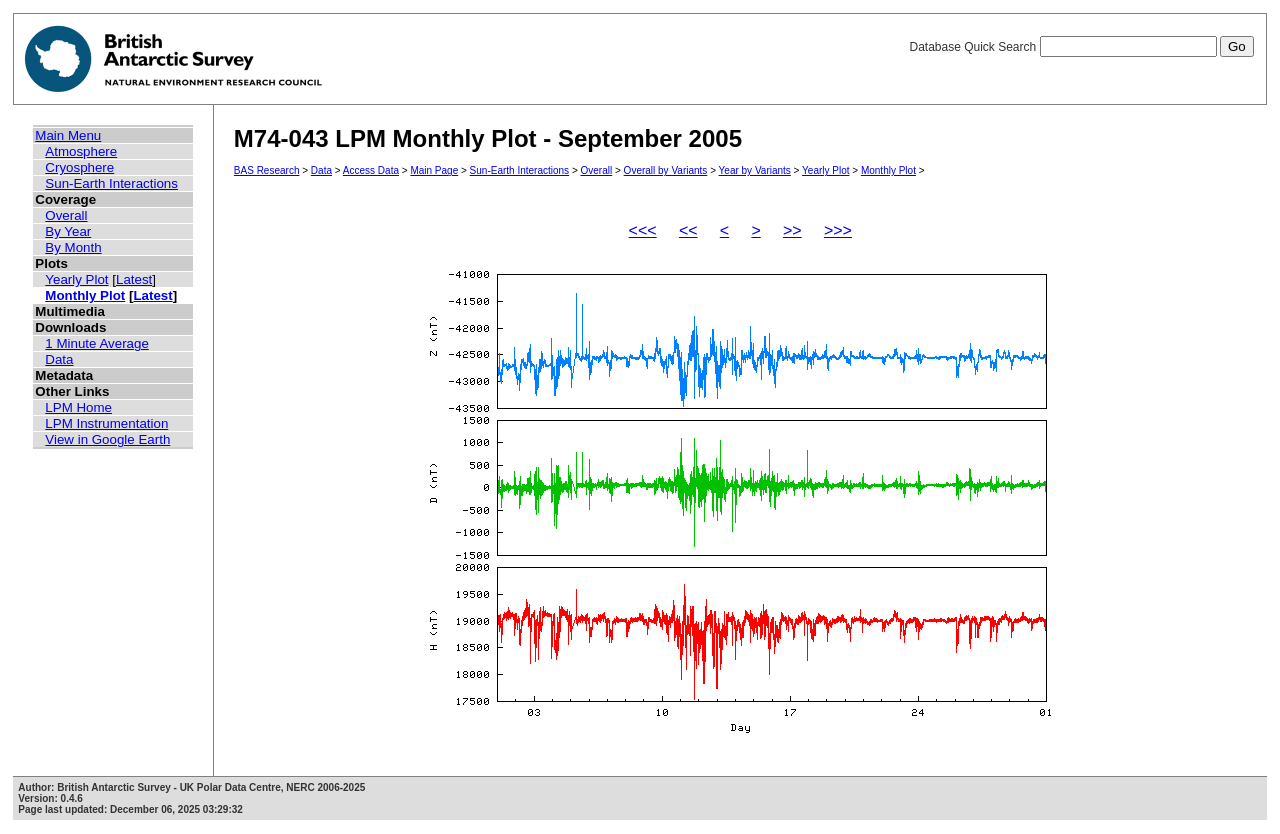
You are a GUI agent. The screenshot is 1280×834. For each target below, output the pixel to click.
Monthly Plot (85, 295)
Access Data (371, 170)
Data (59, 359)
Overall (66, 215)
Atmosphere (81, 151)
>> (792, 230)
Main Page (434, 170)
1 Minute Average (97, 343)
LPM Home (78, 407)
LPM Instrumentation (106, 423)
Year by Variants (755, 170)
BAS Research (267, 170)
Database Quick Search (1081, 47)
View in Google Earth (107, 439)
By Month (73, 247)
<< (688, 230)
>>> (838, 230)
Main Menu (68, 135)
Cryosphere (79, 167)
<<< (643, 230)
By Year (68, 231)
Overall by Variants (666, 170)
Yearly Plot (76, 279)
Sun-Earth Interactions (111, 183)
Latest (134, 279)
